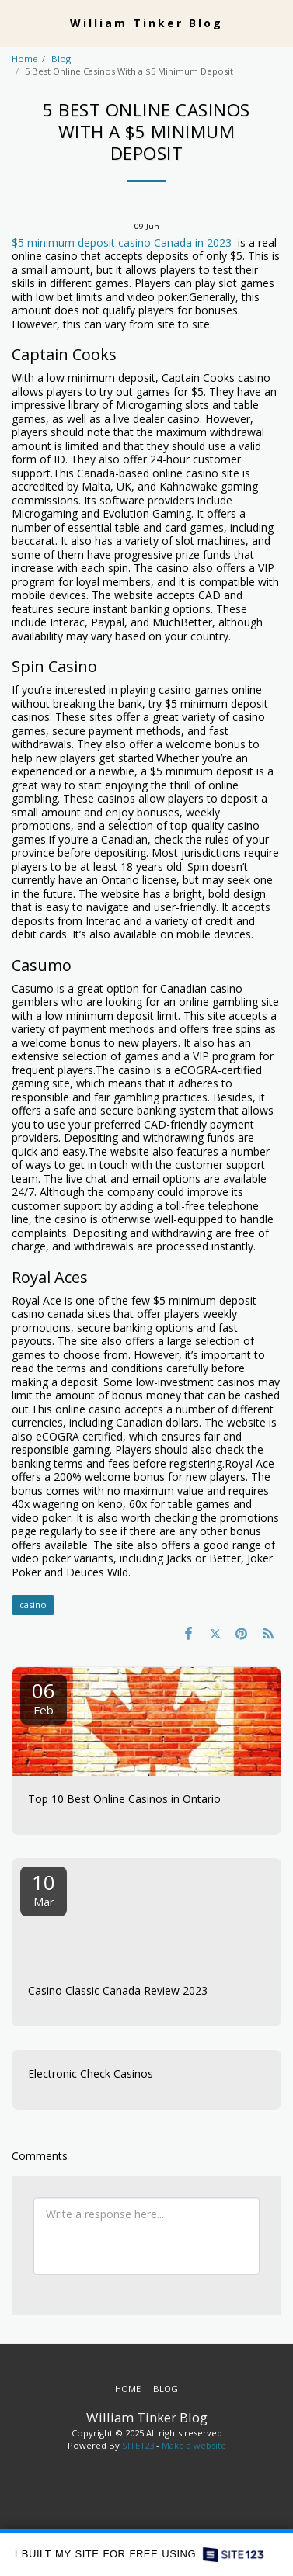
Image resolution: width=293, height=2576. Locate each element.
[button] (17, 22)
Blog (61, 58)
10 (43, 1888)
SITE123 (138, 2445)
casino (33, 1604)
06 (43, 1697)
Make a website (194, 2445)
